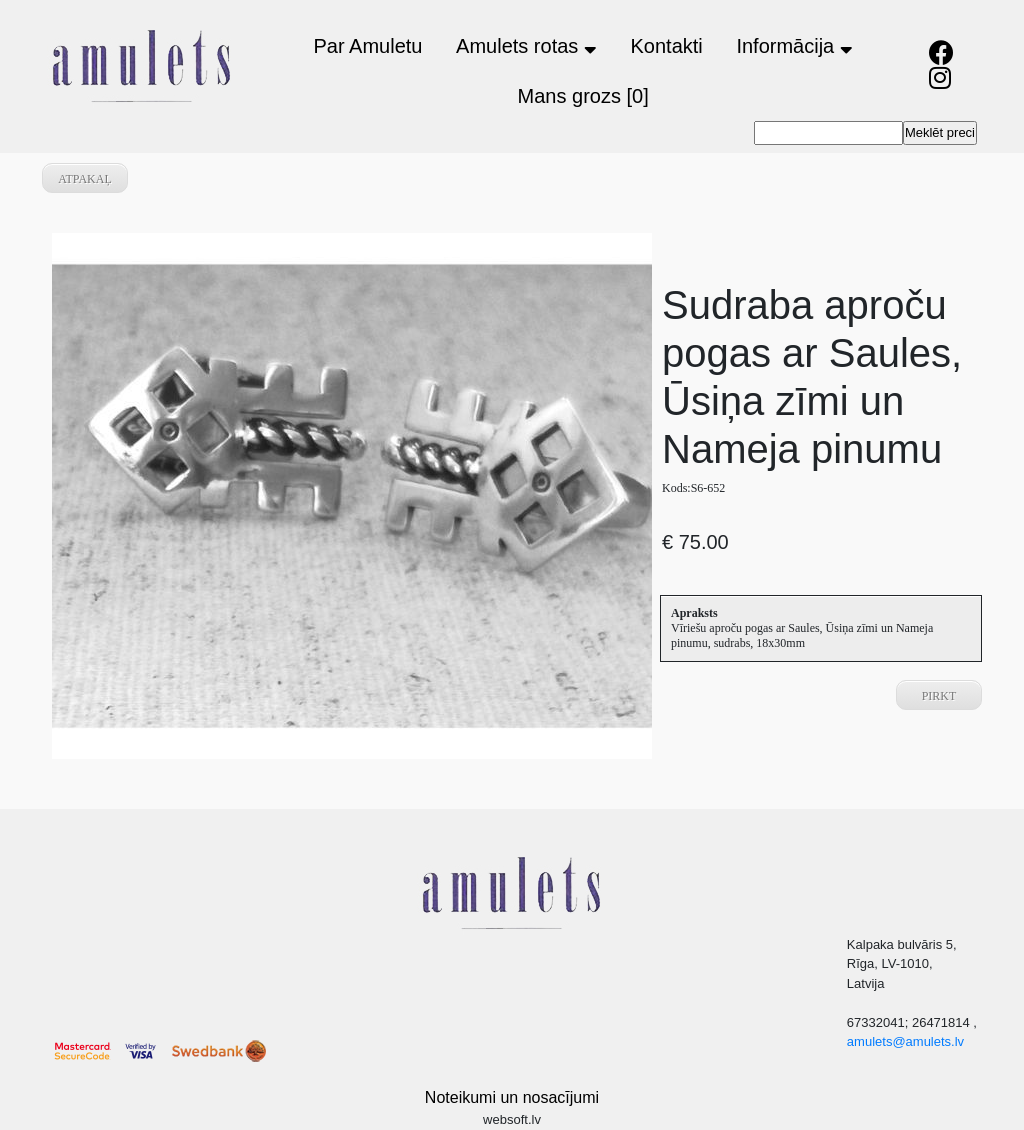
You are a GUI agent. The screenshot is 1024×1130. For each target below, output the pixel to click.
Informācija (794, 46)
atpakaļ (85, 179)
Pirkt (939, 696)
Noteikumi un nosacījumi (512, 1097)
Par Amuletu (367, 46)
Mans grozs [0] (583, 96)
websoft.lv (512, 1119)
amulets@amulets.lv (905, 1041)
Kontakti (667, 46)
